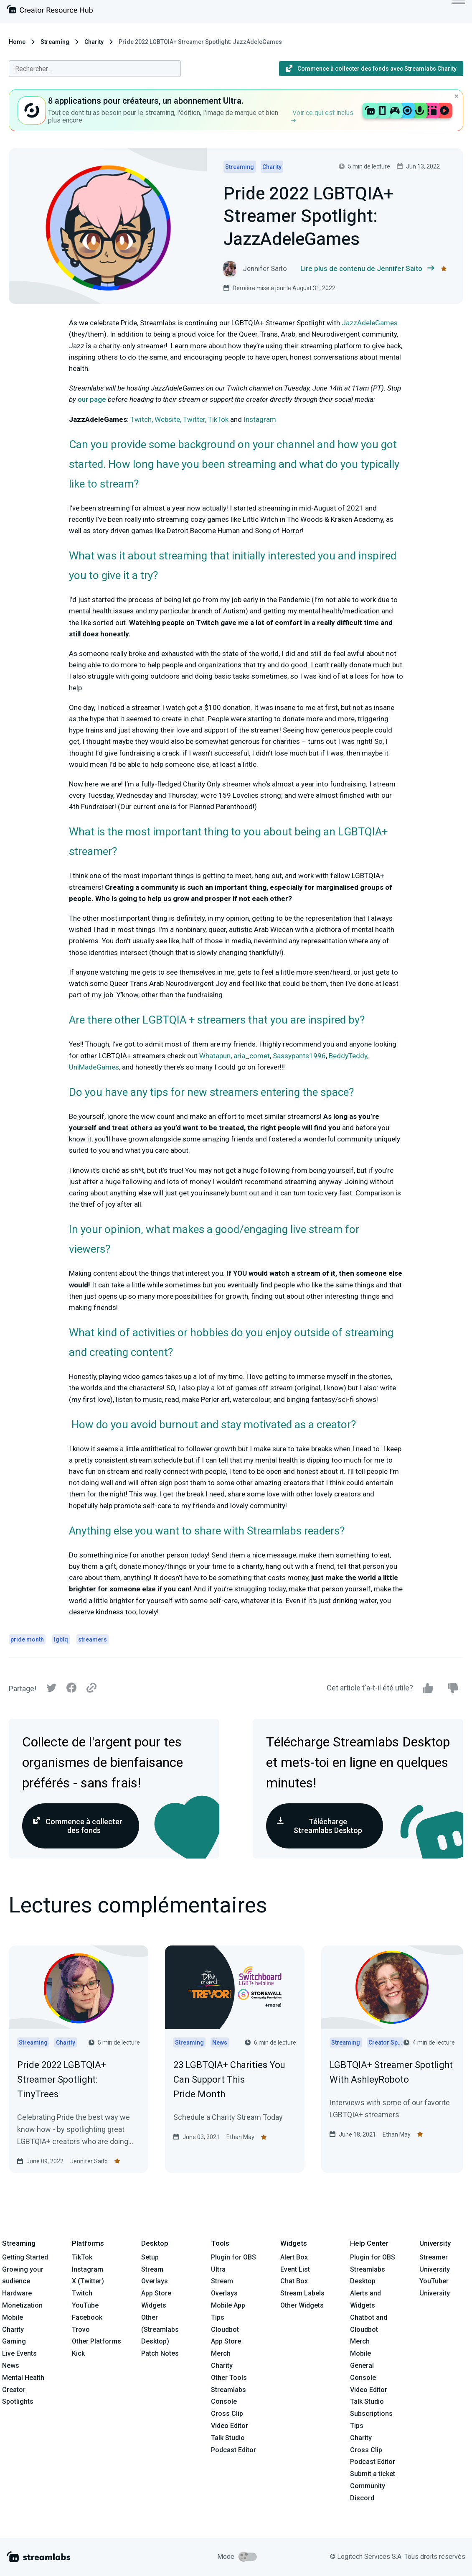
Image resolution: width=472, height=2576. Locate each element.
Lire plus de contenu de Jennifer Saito (367, 268)
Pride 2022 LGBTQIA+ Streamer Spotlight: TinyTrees (61, 2079)
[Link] (91, 1688)
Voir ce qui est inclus (322, 116)
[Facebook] (71, 1690)
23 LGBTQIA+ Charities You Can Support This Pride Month (229, 2079)
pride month (27, 1639)
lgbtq (61, 1639)
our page (92, 399)
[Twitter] (51, 1690)
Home (17, 41)
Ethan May (240, 2137)
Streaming (55, 41)
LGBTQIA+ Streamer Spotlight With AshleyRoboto (391, 2072)
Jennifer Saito (89, 2161)
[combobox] (95, 68)
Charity (94, 41)
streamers (92, 1639)
